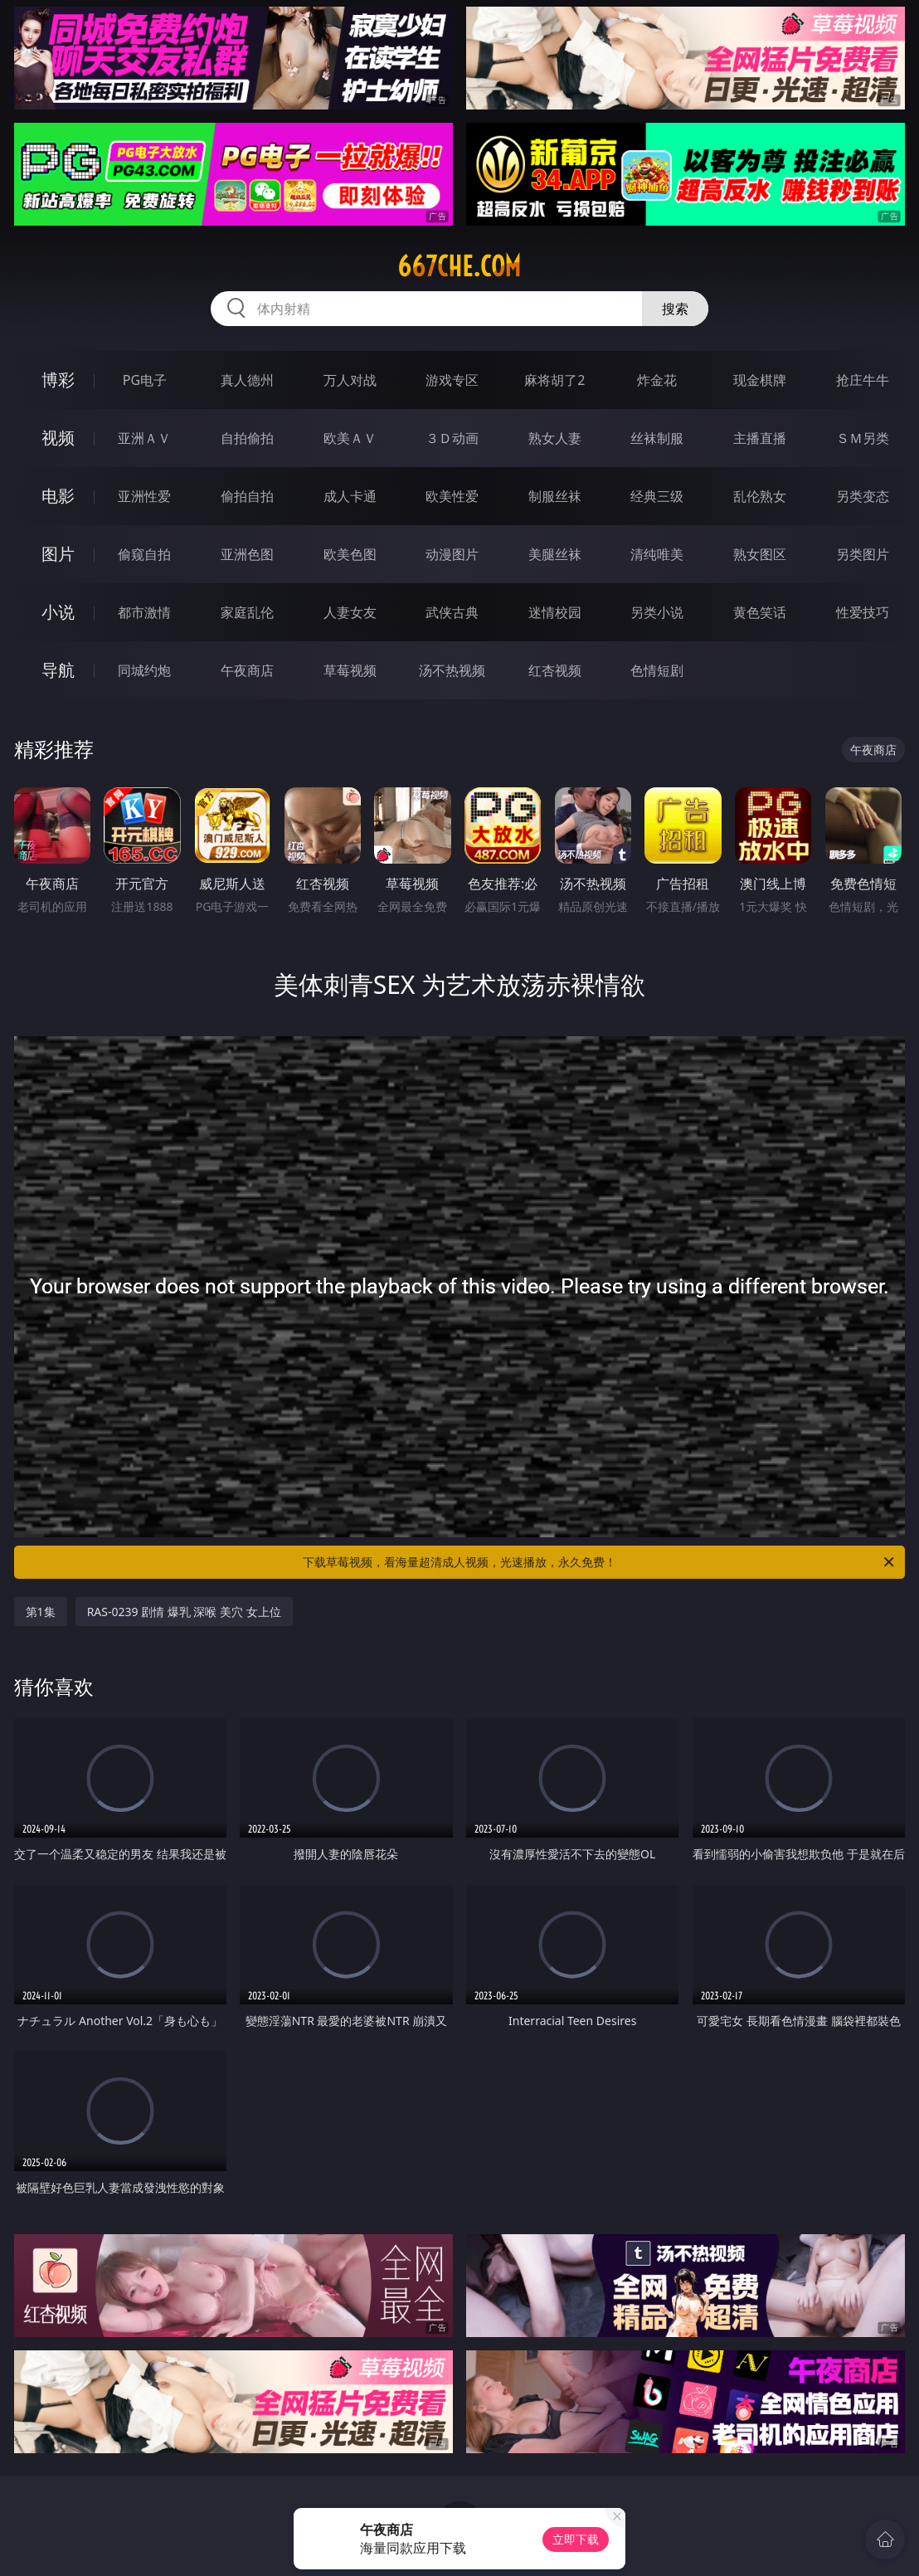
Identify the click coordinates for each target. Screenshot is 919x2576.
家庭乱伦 (247, 612)
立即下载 (575, 2539)
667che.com (459, 266)
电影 (58, 496)
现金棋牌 (759, 380)
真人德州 (247, 380)
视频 (58, 437)
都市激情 (144, 612)
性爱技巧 (862, 612)
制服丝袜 (554, 496)
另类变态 (862, 496)
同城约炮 (144, 670)
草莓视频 (350, 670)
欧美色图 (350, 554)
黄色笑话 (759, 612)
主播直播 (759, 438)
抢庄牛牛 (862, 380)
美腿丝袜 (554, 554)
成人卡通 (350, 496)
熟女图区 (759, 554)
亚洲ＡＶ (144, 438)
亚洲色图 (247, 554)
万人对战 (350, 380)
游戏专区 (452, 380)
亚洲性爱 (144, 496)
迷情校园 (554, 612)
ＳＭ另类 (862, 438)
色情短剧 (656, 670)
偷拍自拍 (247, 496)
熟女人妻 (554, 438)
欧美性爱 (452, 496)
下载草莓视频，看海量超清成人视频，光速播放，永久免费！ (600, 1562)
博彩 (58, 379)
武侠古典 (452, 612)
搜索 (675, 308)
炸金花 (657, 380)
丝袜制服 (656, 438)
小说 (58, 612)
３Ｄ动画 (452, 438)
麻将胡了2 (554, 380)
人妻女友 (350, 612)
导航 (58, 670)
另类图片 (862, 554)
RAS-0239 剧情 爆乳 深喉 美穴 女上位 (184, 1611)
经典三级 (656, 496)
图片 (58, 554)
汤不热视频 (452, 670)
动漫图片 (452, 554)
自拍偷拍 (247, 438)
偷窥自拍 (144, 554)
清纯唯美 (656, 554)
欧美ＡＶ (350, 438)
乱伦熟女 (759, 496)
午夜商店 (247, 670)
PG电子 (145, 380)
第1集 (41, 1611)
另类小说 (656, 612)
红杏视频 (554, 670)
